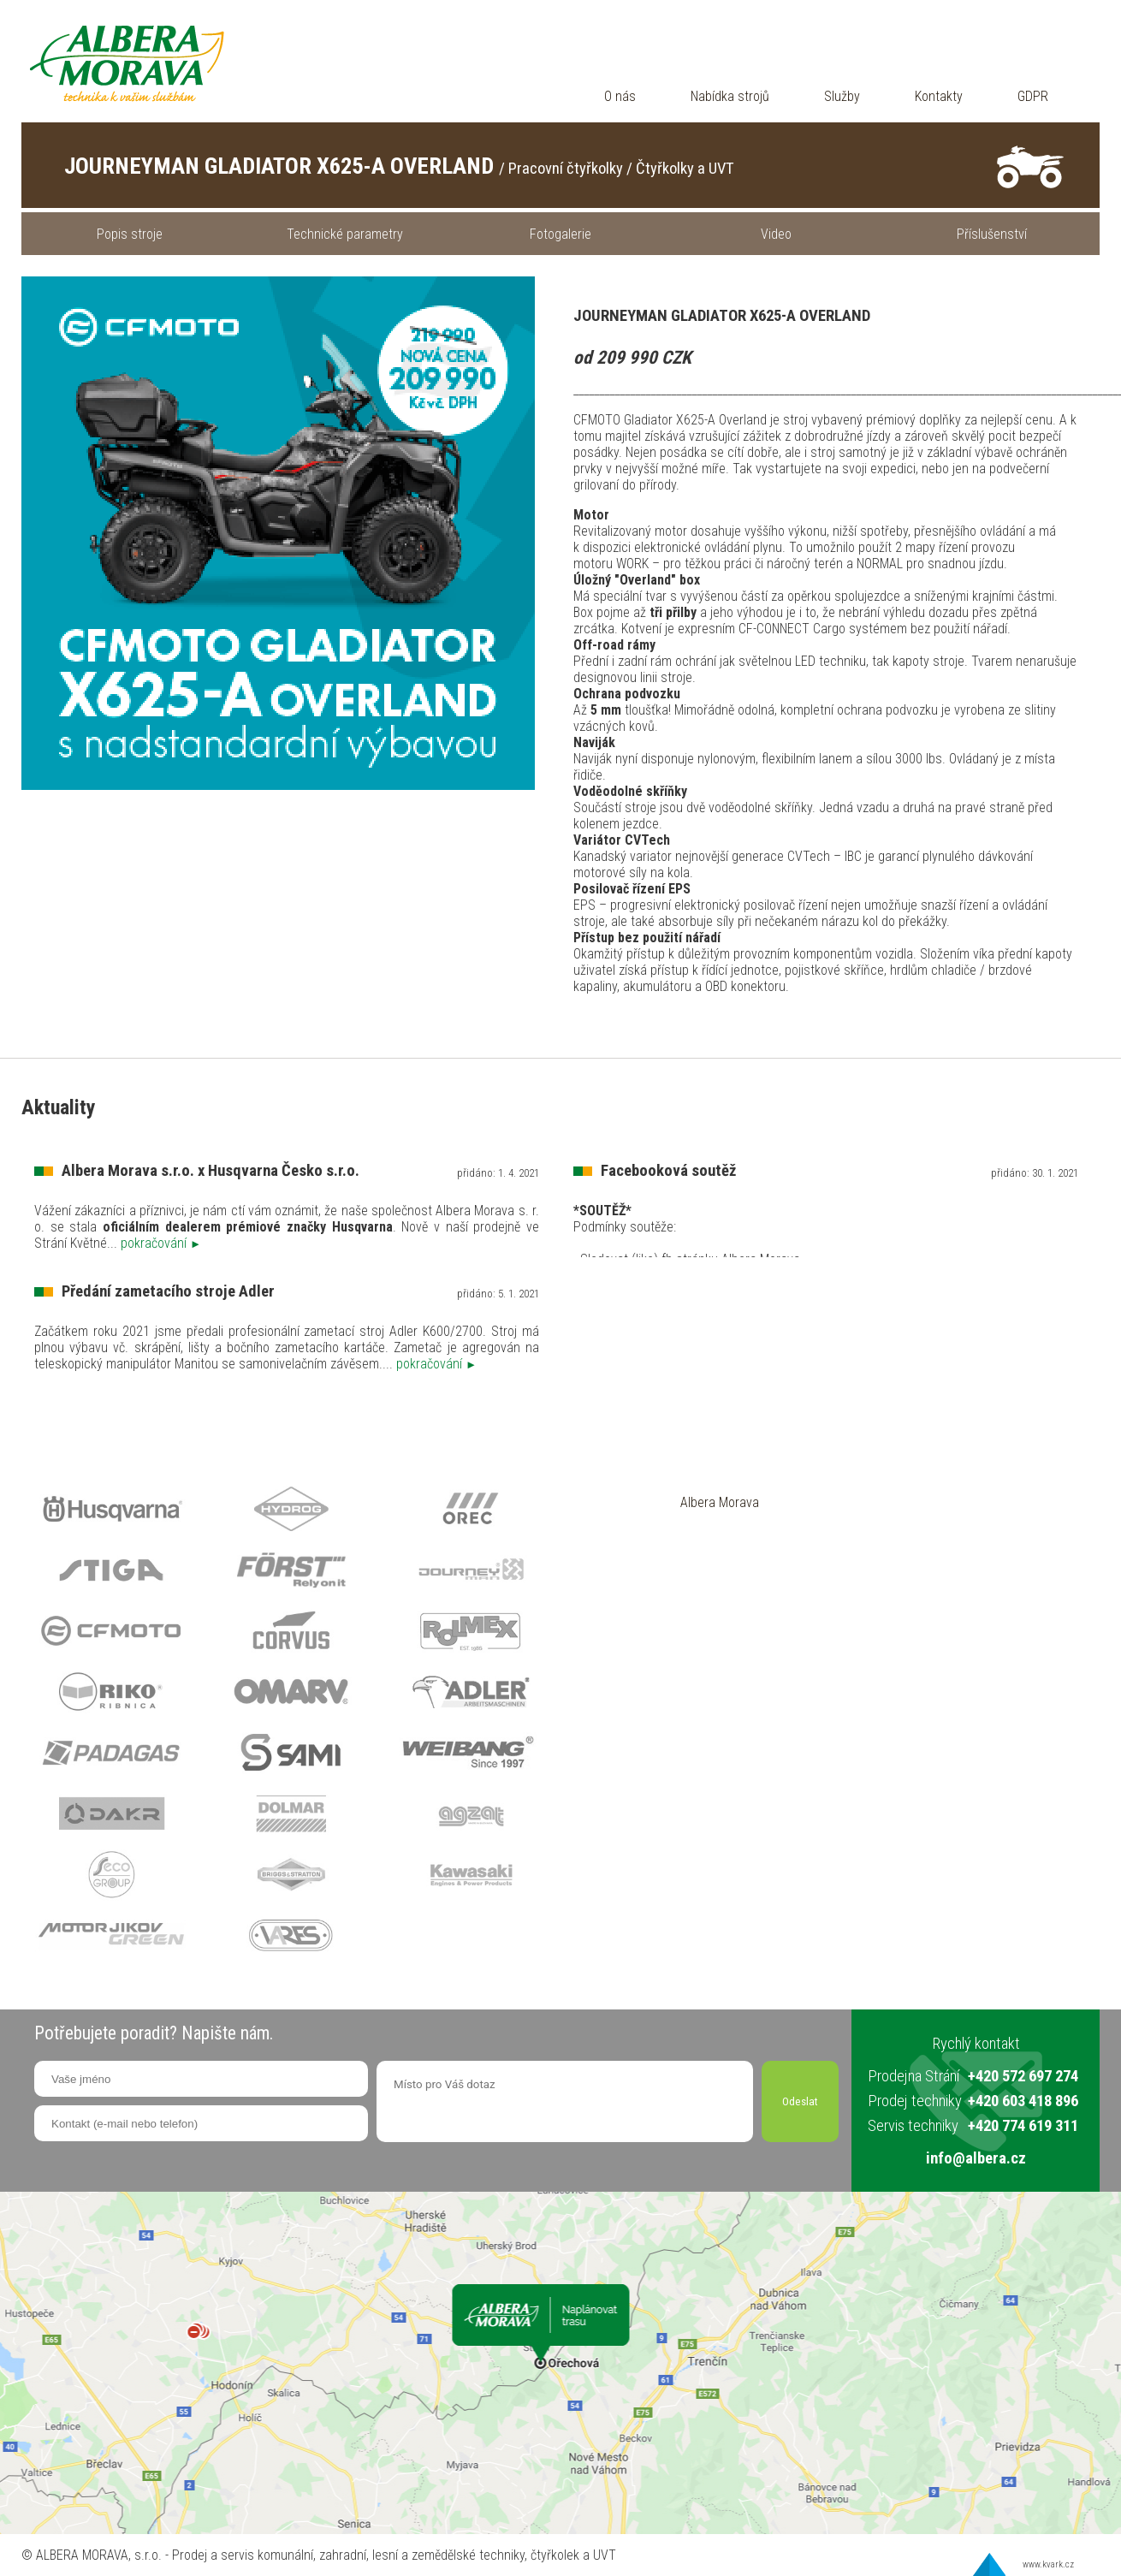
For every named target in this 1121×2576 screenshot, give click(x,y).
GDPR (1032, 96)
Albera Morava (719, 1502)
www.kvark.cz (1048, 2564)
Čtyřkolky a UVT (685, 168)
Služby (842, 96)
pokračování (161, 1243)
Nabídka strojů (730, 96)
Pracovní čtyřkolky (565, 168)
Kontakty (939, 96)
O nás (620, 96)
